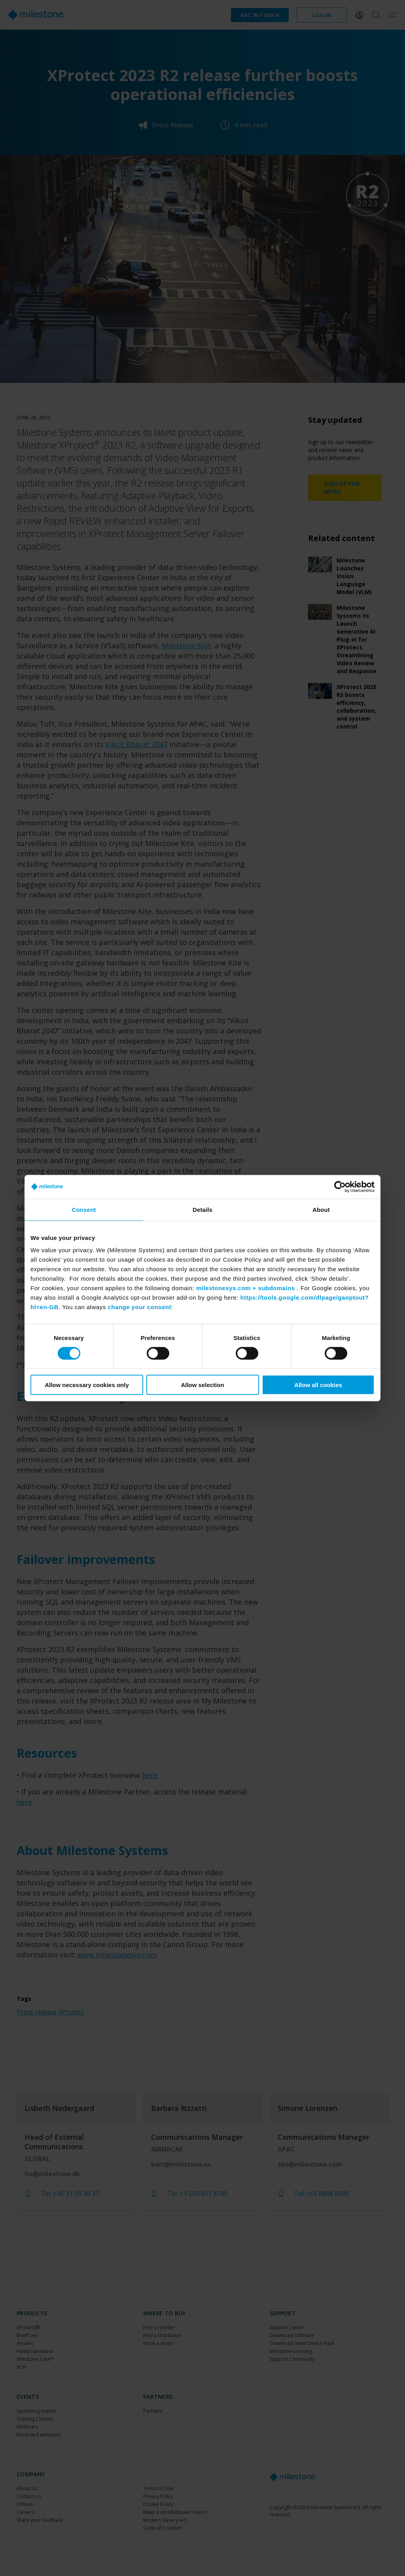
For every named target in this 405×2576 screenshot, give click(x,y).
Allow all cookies (318, 1385)
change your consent (139, 1307)
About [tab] (321, 1209)
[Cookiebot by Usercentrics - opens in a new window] (340, 1186)
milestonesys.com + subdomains (245, 1288)
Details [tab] (202, 1209)
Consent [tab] (84, 1209)
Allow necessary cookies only (87, 1385)
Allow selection (202, 1385)
